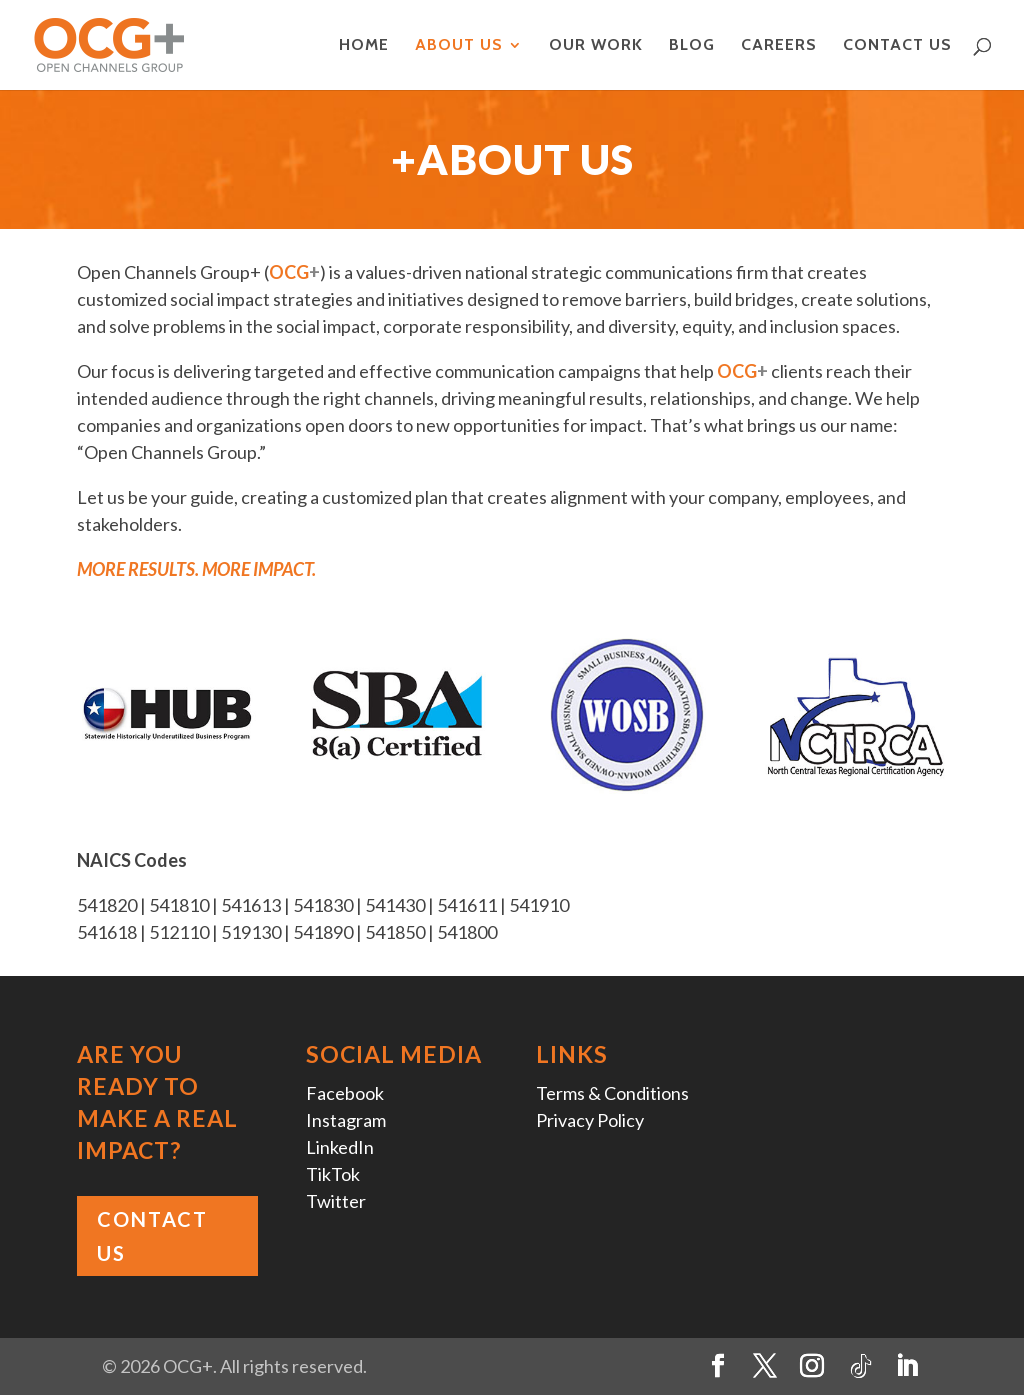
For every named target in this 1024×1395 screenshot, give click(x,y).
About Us (459, 46)
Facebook (345, 1093)
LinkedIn (340, 1147)
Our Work (596, 46)
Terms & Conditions (612, 1093)
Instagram (346, 1120)
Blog (692, 46)
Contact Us (897, 46)
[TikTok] (861, 1367)
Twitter (336, 1201)
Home (364, 46)
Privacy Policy (590, 1120)
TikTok (333, 1174)
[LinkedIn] (907, 1366)
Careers (779, 46)
